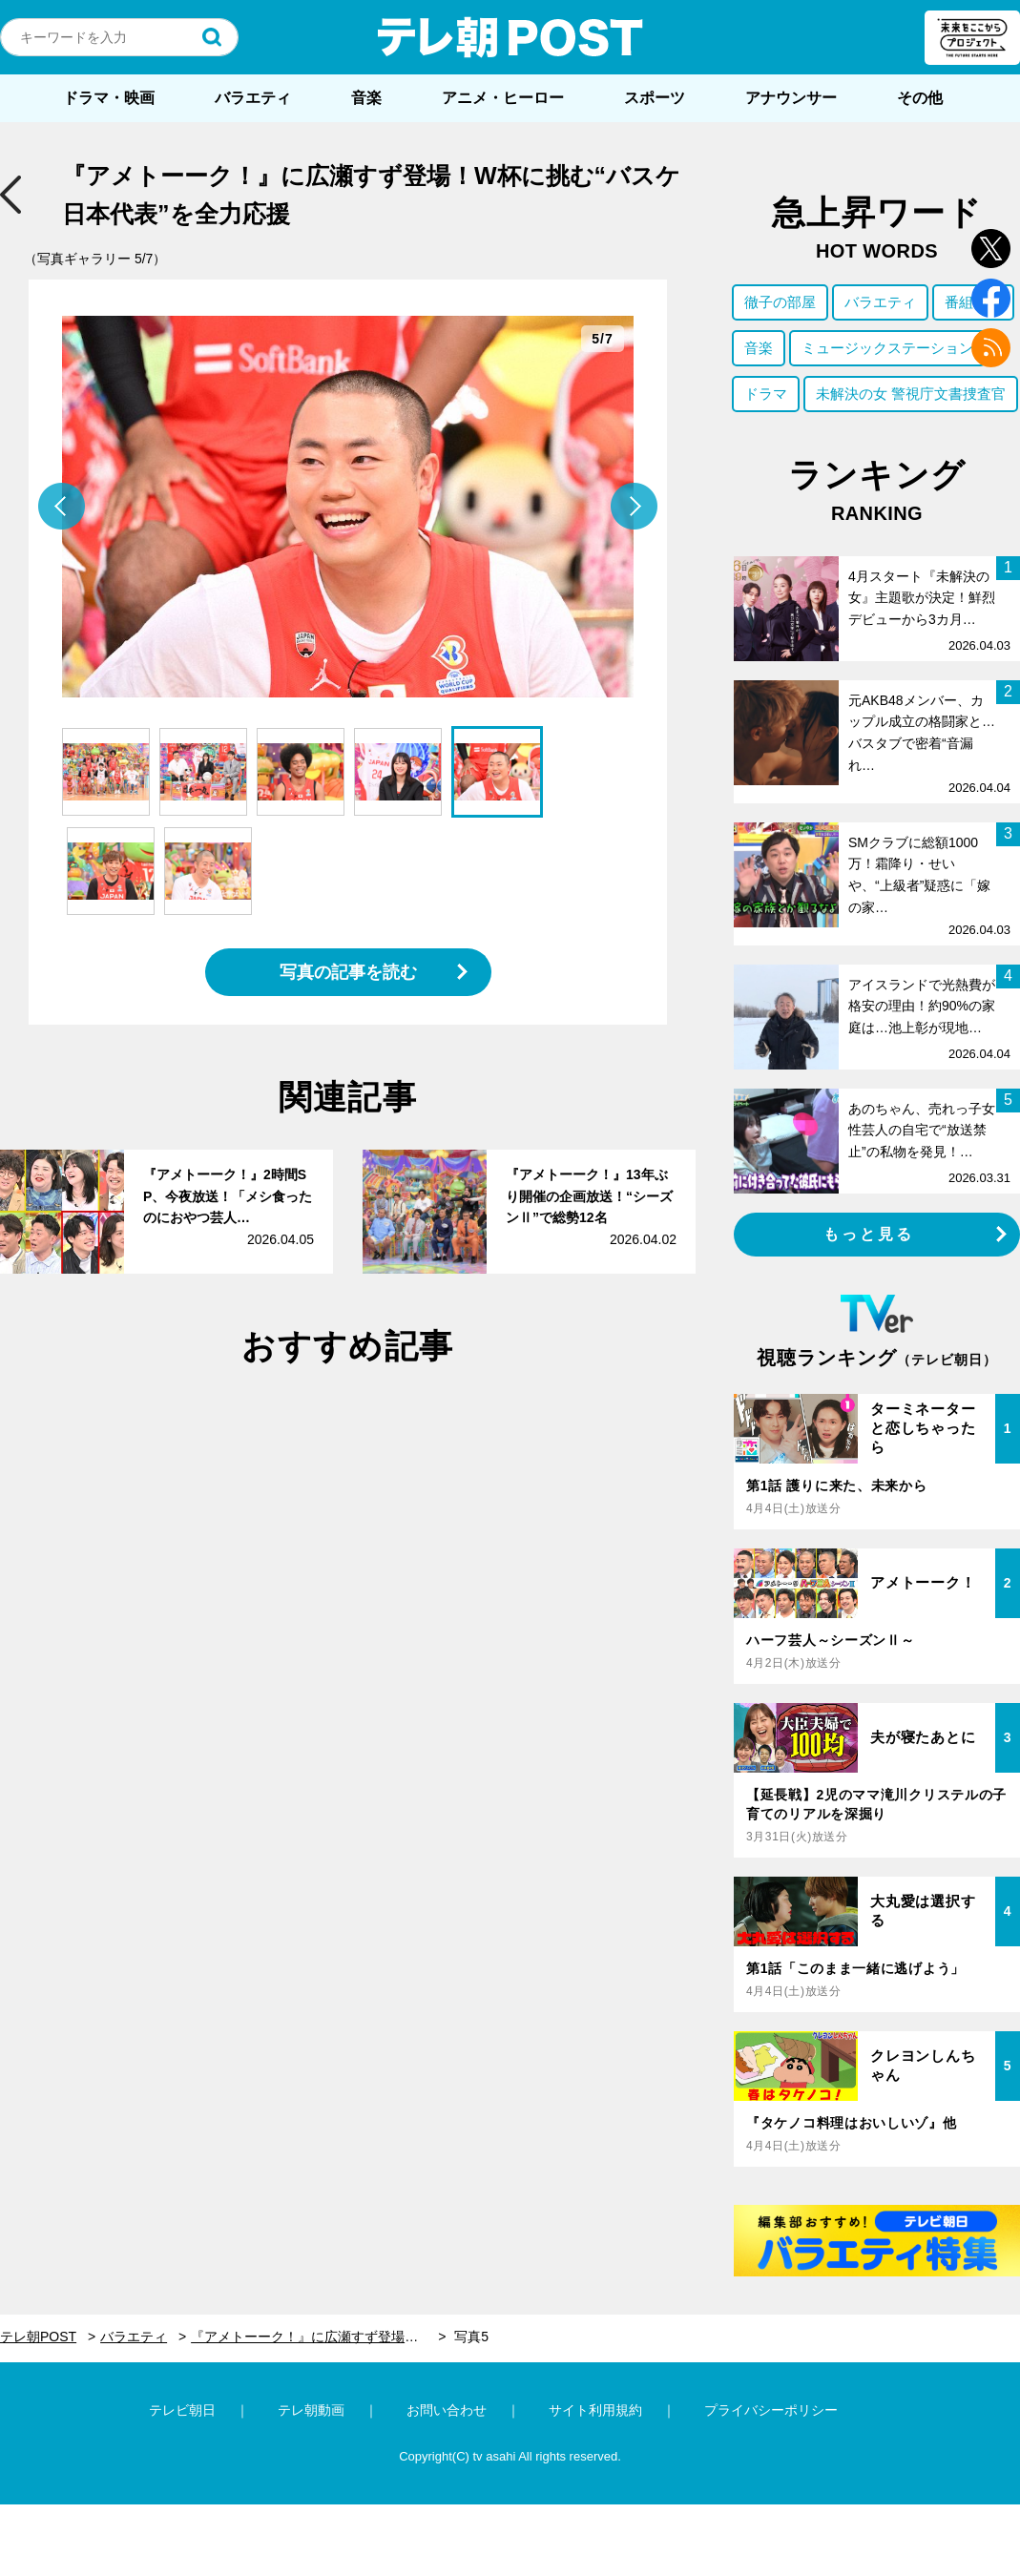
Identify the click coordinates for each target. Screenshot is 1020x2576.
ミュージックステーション (887, 348)
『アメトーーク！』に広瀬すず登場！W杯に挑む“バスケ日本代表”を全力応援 (318, 2336)
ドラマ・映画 (109, 98)
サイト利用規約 (595, 2410)
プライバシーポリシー (771, 2410)
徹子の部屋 (780, 302)
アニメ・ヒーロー (503, 98)
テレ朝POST (510, 37)
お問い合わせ (446, 2410)
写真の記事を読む (348, 972)
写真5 (471, 2336)
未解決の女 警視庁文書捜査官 (911, 393)
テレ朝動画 (311, 2410)
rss (990, 347)
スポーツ (654, 98)
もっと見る (869, 1234)
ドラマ (765, 393)
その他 (920, 98)
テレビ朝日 (182, 2410)
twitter (990, 248)
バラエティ (253, 98)
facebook (990, 298)
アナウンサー (791, 98)
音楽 (366, 98)
